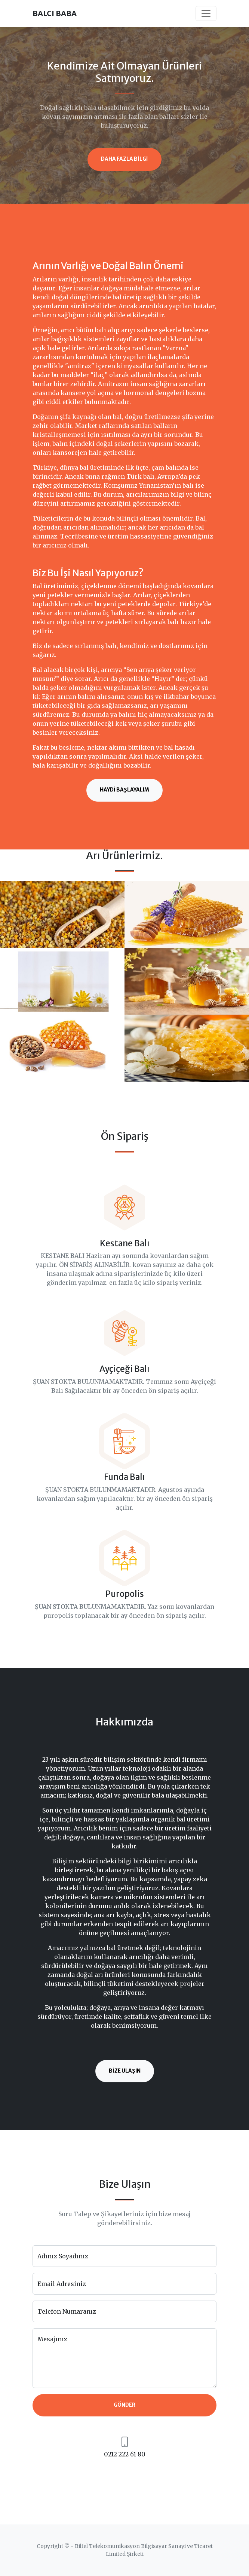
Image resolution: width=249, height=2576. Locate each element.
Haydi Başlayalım (124, 790)
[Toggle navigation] (206, 13)
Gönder (124, 2405)
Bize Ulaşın (125, 2071)
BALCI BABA (55, 13)
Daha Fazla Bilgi (124, 159)
